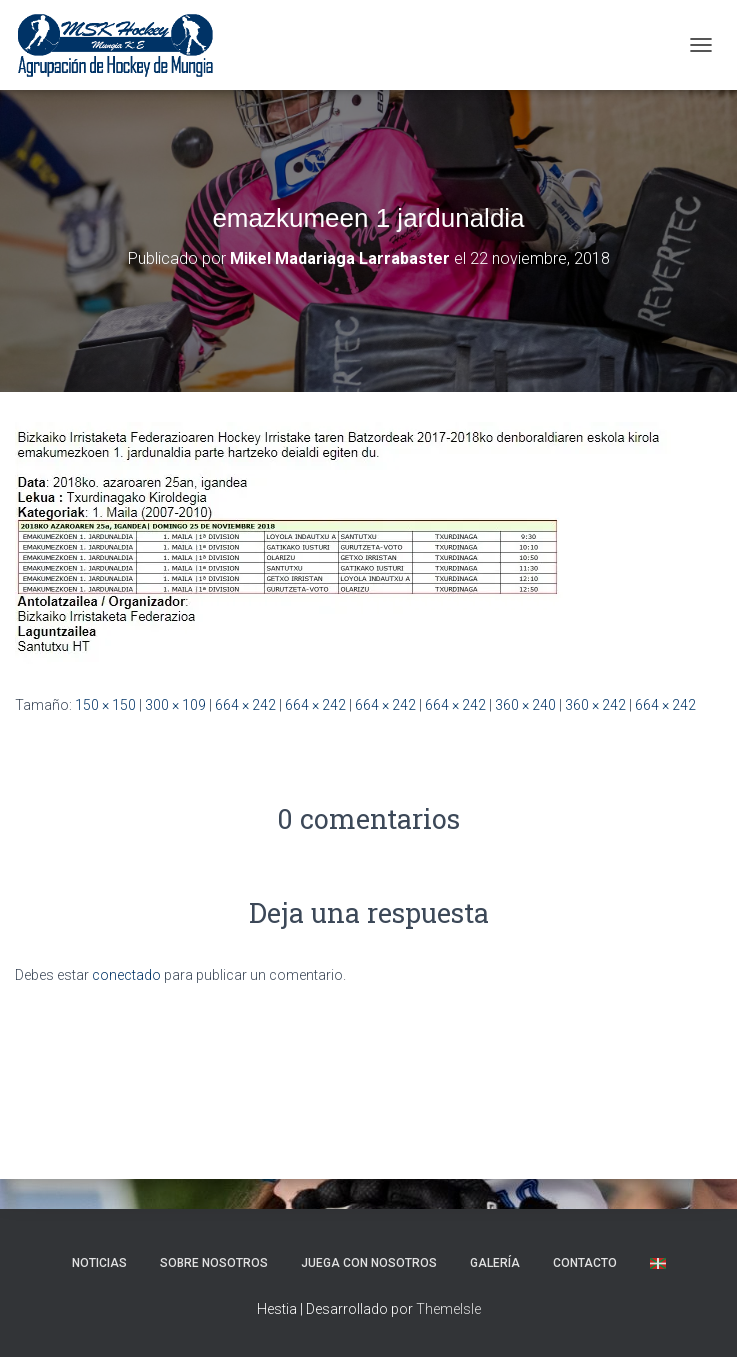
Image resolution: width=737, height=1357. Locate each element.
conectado (126, 975)
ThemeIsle (448, 1309)
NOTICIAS (99, 1263)
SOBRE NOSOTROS (214, 1263)
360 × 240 (525, 705)
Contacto (585, 1263)
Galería (495, 1263)
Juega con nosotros (369, 1263)
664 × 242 (245, 705)
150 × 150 (105, 705)
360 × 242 (595, 705)
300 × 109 (175, 705)
